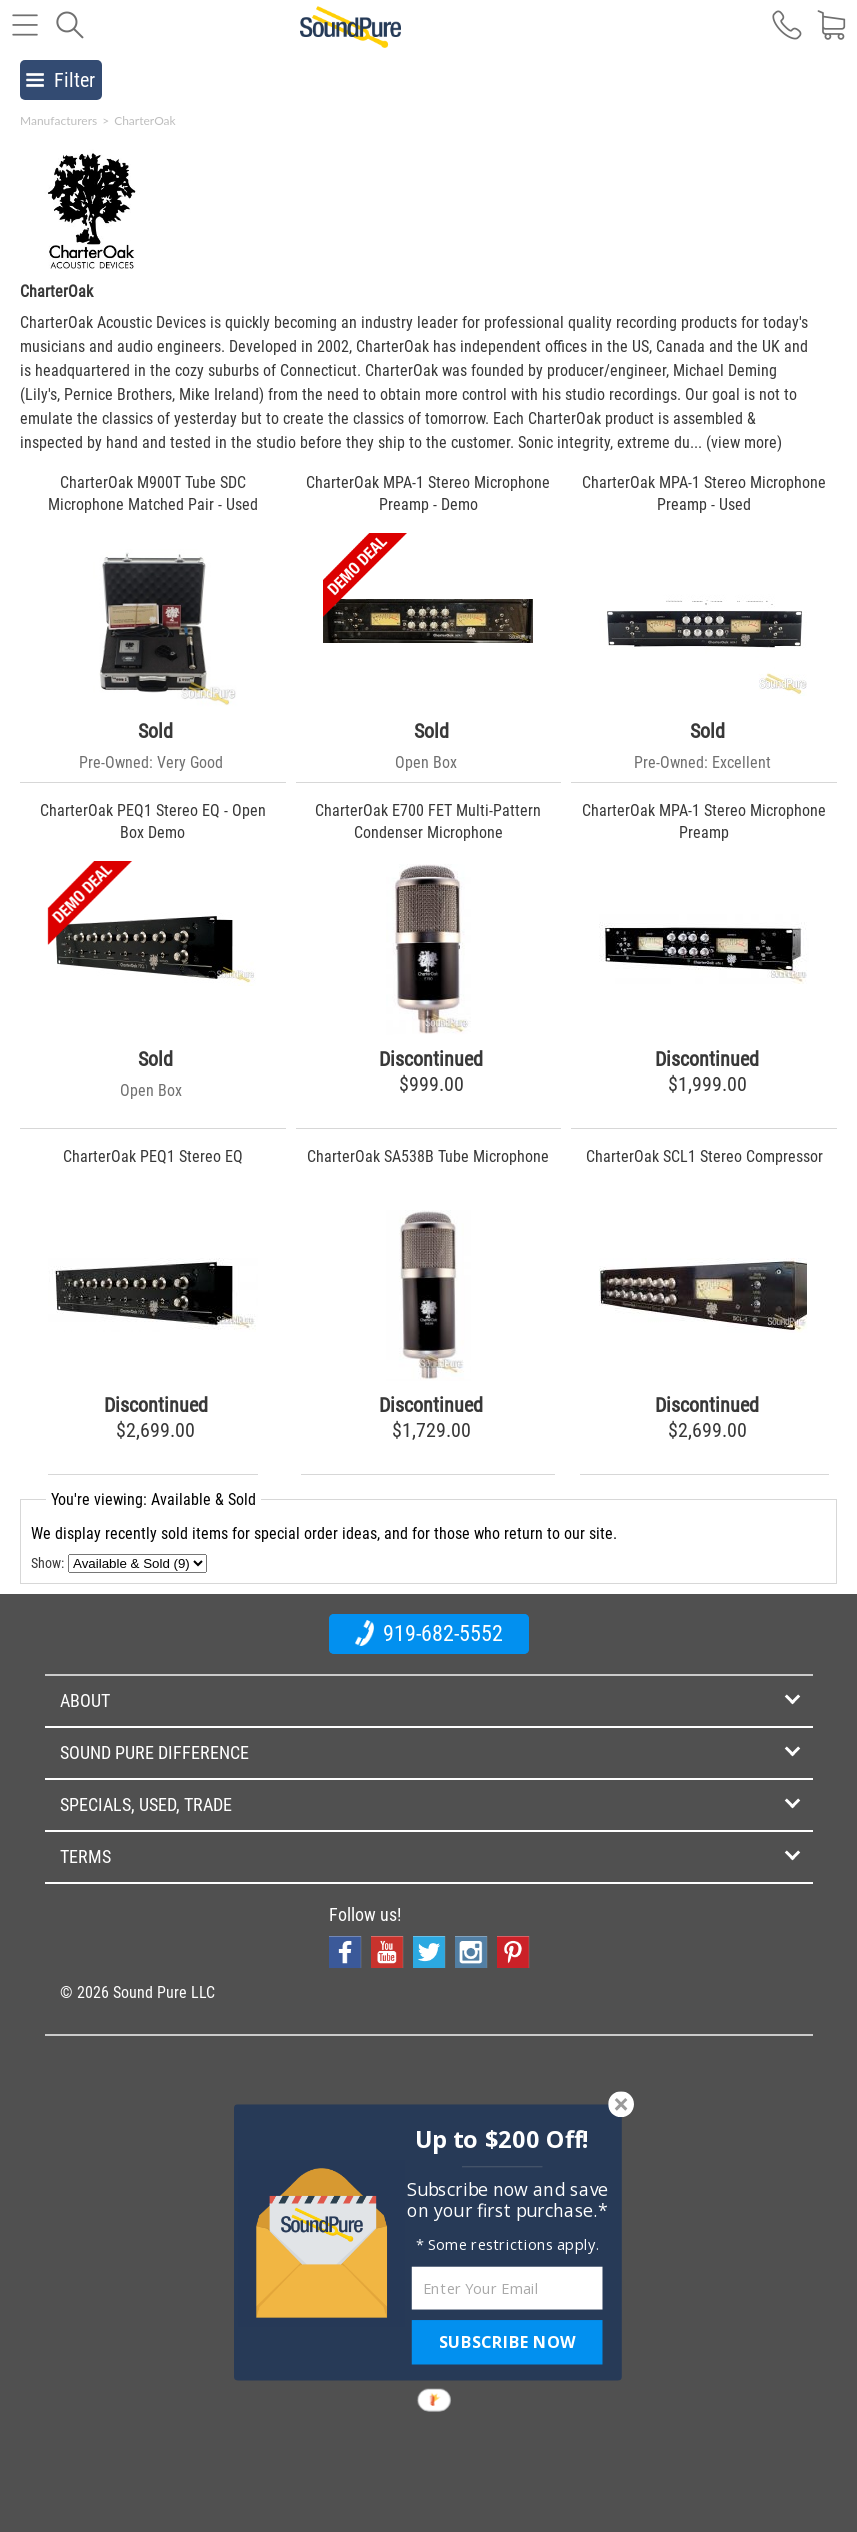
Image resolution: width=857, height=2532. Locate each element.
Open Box (426, 762)
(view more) (744, 442)
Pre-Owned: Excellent (702, 762)
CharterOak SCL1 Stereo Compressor (704, 1156)
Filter (60, 80)
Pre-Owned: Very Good (151, 762)
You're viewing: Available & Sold (153, 1499)
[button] (501, 2139)
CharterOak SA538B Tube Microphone (428, 1156)
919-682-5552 (429, 1633)
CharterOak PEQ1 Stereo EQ (153, 1156)
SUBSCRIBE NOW (507, 2342)
